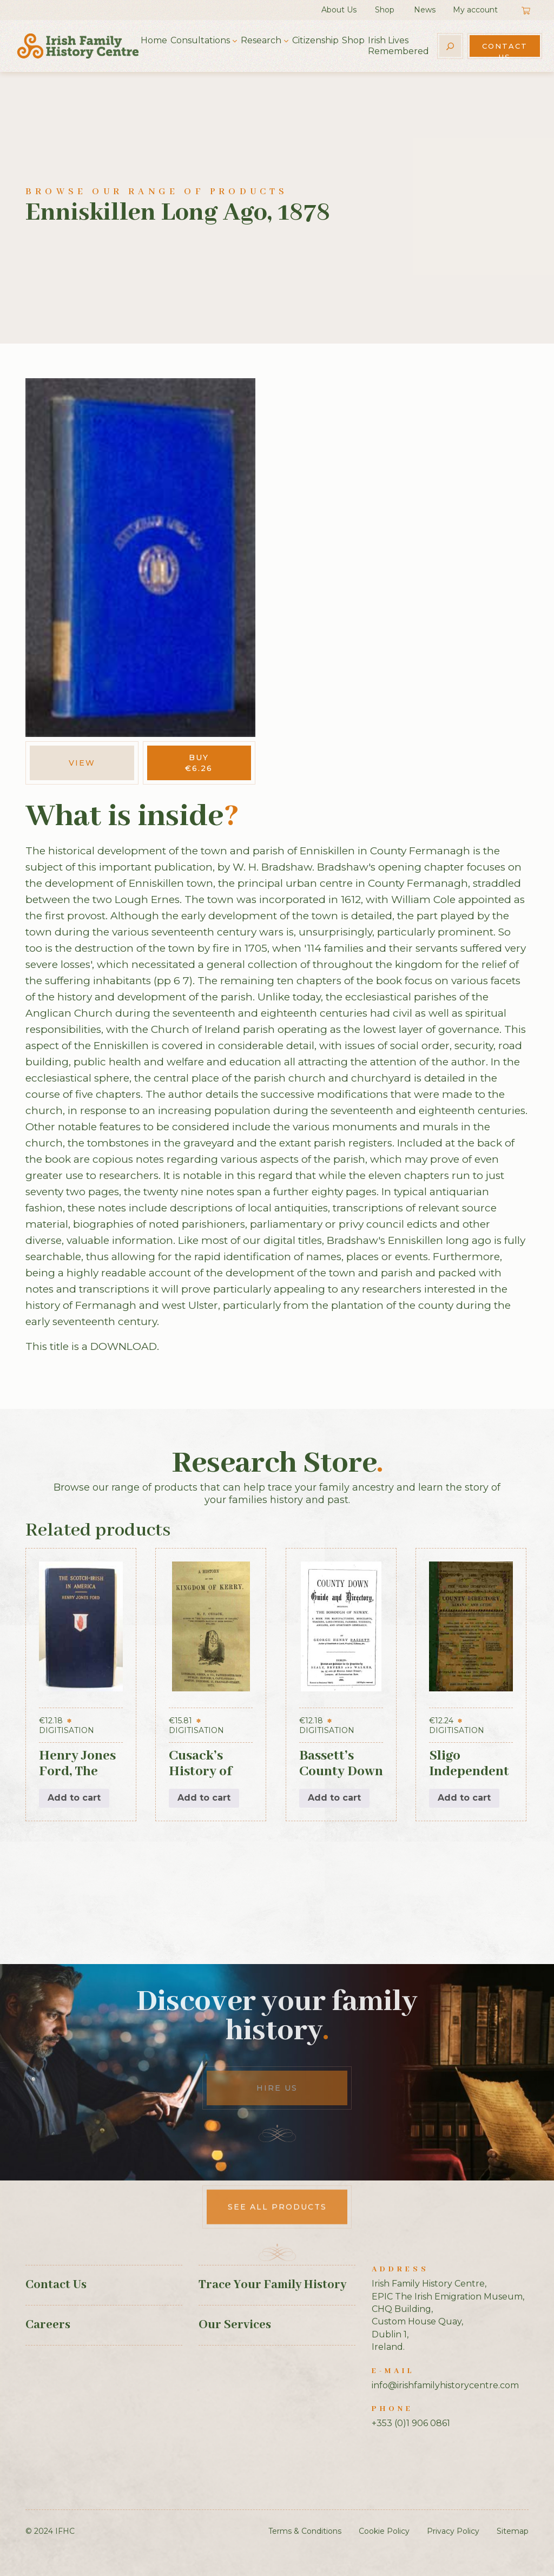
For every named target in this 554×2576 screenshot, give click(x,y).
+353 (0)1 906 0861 (411, 2423)
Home (154, 40)
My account (475, 10)
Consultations (200, 40)
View (82, 763)
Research (261, 40)
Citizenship (315, 40)
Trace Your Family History (272, 2284)
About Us (339, 10)
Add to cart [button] (74, 1798)
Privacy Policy (453, 2531)
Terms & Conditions (304, 2531)
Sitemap (513, 2531)
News (425, 10)
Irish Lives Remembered (398, 45)
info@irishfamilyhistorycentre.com (445, 2385)
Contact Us (504, 49)
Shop (384, 10)
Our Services (235, 2325)
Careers (47, 2325)
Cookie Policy (384, 2531)
